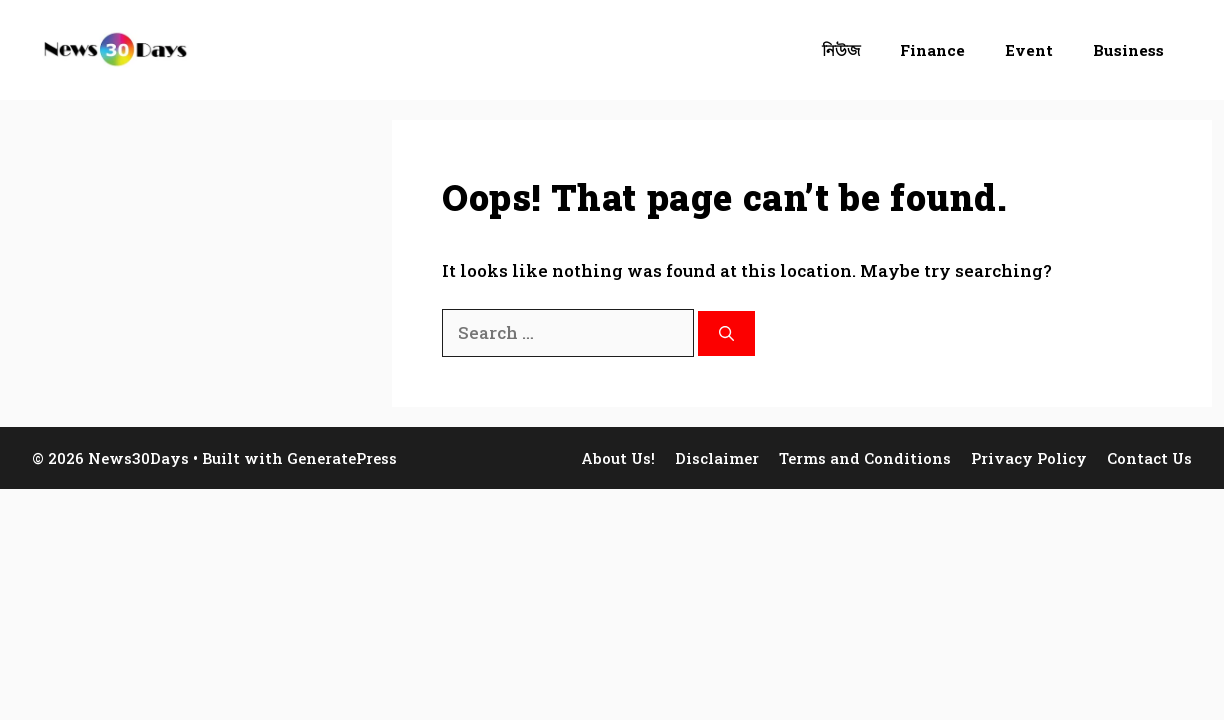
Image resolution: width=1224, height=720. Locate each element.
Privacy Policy (1029, 458)
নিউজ (841, 50)
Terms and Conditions (865, 458)
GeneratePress (342, 458)
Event (1029, 50)
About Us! (618, 458)
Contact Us (1149, 458)
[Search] (726, 333)
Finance (932, 50)
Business (1128, 50)
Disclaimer (717, 458)
